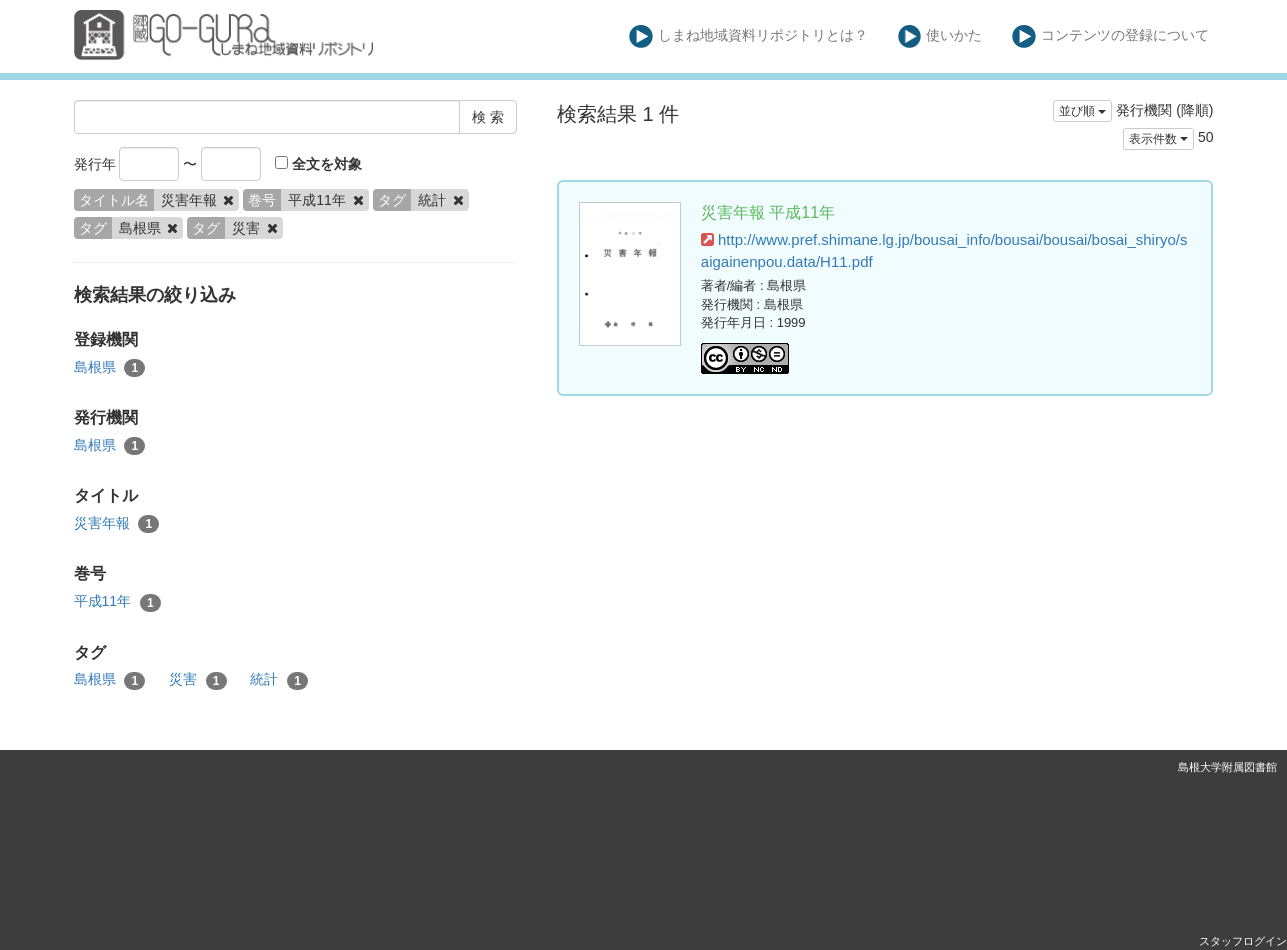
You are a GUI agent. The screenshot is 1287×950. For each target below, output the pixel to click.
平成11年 (117, 602)
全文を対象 (318, 164)
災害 (198, 680)
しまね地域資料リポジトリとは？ (748, 36)
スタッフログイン (1243, 941)
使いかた (940, 36)
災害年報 (117, 524)
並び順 (1082, 111)
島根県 (110, 368)
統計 (279, 680)
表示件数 (1158, 139)
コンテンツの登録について (1110, 36)
